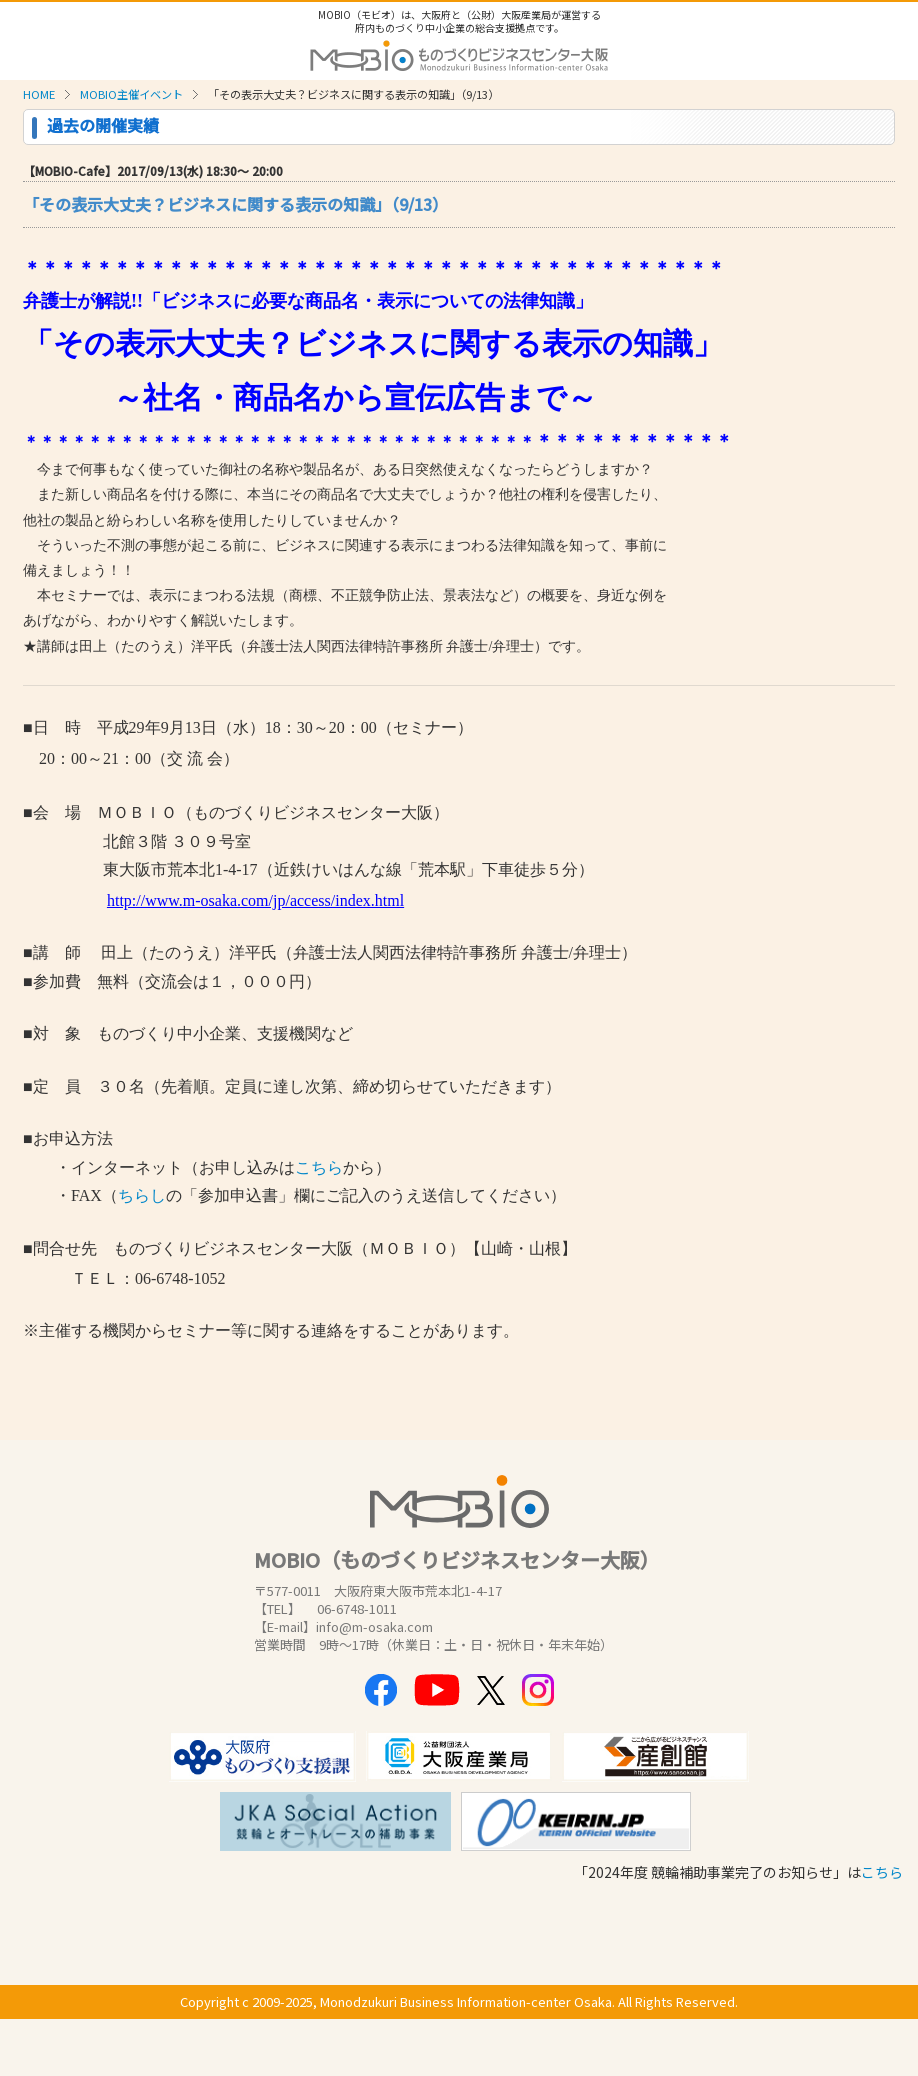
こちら (319, 1167)
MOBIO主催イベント (131, 94)
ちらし (142, 1195)
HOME (39, 94)
